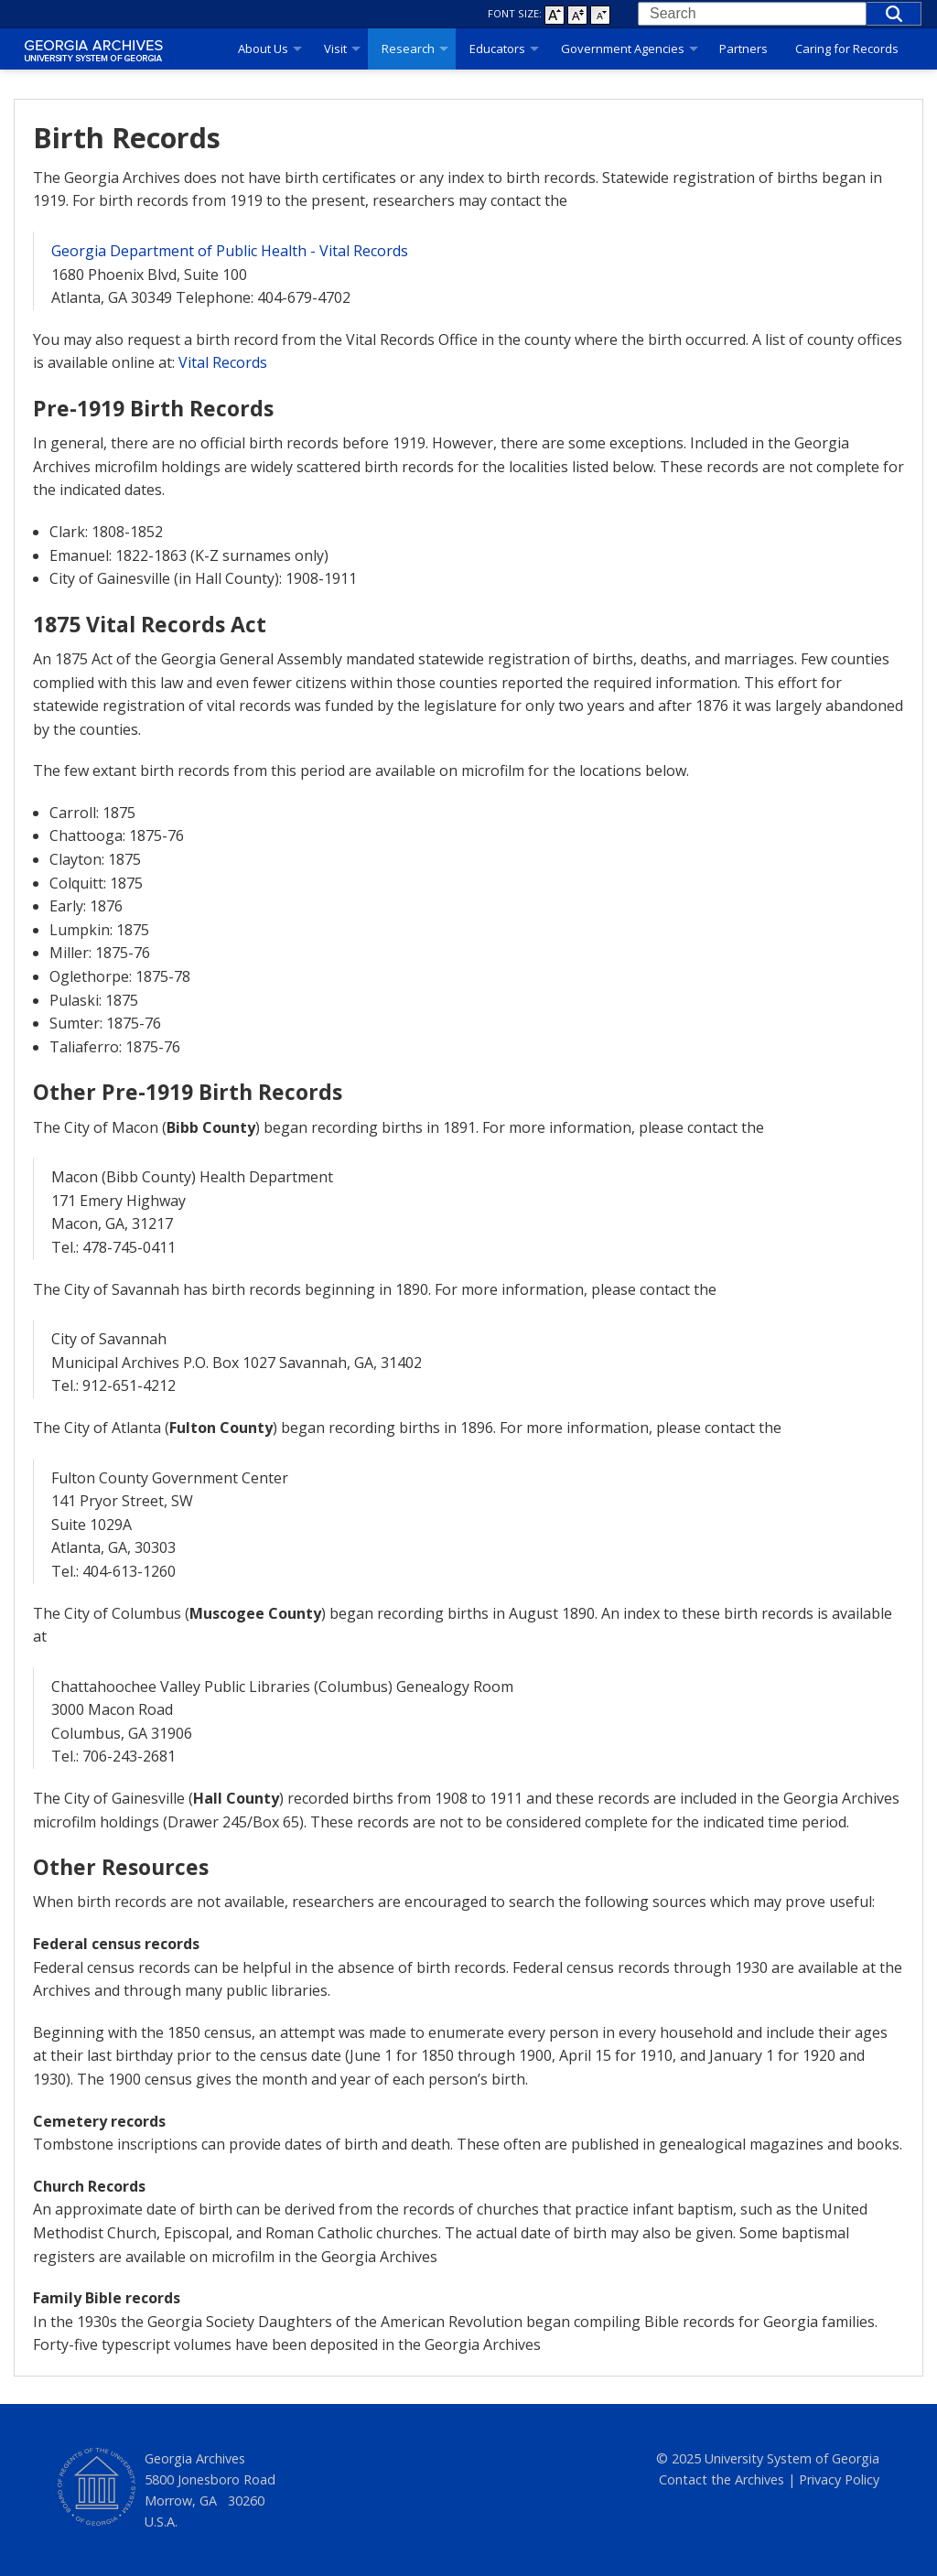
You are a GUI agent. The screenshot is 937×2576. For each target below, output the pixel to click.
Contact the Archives (721, 2479)
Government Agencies (622, 48)
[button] (894, 14)
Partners (743, 48)
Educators (497, 48)
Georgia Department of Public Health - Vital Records (229, 251)
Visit (335, 48)
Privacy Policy (839, 2479)
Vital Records (222, 362)
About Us (263, 48)
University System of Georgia (792, 2458)
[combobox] (752, 14)
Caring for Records (847, 48)
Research (408, 48)
